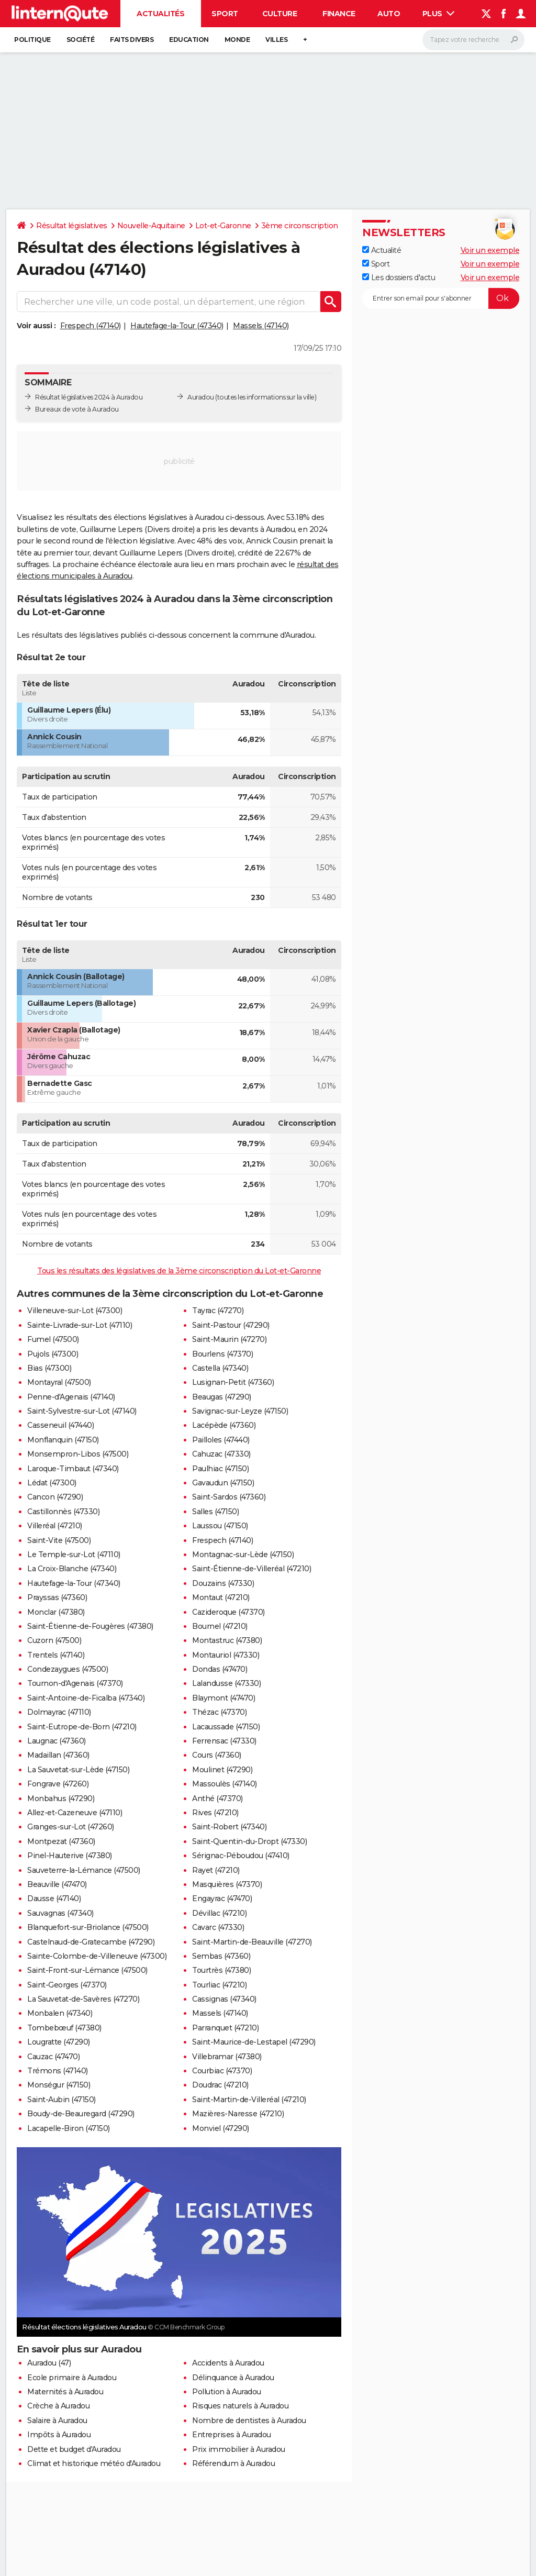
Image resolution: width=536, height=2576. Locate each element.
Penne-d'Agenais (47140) (71, 1397)
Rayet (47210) (216, 1870)
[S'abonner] (440, 298)
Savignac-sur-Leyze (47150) (240, 1411)
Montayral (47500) (59, 1382)
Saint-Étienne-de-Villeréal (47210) (251, 1568)
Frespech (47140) (90, 325)
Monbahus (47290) (60, 1798)
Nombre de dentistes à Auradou (249, 2420)
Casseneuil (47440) (60, 1425)
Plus (438, 13)
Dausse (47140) (54, 1898)
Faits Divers (131, 39)
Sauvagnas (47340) (60, 1913)
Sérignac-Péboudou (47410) (240, 1855)
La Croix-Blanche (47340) (71, 1568)
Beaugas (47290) (221, 1397)
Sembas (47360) (221, 1956)
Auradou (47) (49, 2363)
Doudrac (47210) (220, 2085)
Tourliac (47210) (219, 1985)
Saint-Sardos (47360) (228, 1497)
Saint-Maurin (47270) (229, 1339)
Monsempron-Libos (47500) (77, 1454)
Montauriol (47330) (225, 1655)
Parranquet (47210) (225, 2028)
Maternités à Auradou (65, 2391)
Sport (224, 13)
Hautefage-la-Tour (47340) (177, 325)
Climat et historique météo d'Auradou (93, 2463)
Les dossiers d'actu (398, 277)
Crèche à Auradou (58, 2406)
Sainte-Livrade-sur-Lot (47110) (79, 1325)
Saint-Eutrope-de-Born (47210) (82, 1726)
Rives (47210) (215, 1812)
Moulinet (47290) (222, 1769)
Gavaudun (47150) (223, 1482)
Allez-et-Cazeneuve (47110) (74, 1812)
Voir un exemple (490, 250)
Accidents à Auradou (228, 2363)
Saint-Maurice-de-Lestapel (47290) (254, 2042)
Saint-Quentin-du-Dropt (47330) (249, 1841)
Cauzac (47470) (53, 2056)
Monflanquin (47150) (63, 1440)
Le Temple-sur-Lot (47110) (73, 1554)
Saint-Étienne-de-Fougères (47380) (90, 1626)
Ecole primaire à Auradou (71, 2377)
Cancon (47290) (55, 1497)
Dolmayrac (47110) (59, 1712)
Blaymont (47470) (223, 1698)
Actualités (160, 13)
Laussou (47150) (220, 1525)
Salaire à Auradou (57, 2420)
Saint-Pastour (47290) (231, 1325)
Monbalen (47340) (59, 2013)
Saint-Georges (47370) (67, 1985)
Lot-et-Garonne (223, 225)
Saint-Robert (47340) (229, 1826)
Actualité (381, 250)
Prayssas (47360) (57, 1597)
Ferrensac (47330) (224, 1741)
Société (80, 39)
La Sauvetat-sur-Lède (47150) (78, 1769)
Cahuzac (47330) (221, 1454)
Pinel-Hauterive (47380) (69, 1855)
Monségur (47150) (58, 2085)
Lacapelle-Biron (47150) (68, 2128)
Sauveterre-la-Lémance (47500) (83, 1870)
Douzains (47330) (223, 1583)
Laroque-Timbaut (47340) (73, 1468)
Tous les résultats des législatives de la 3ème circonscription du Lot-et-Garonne (179, 1270)
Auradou (200, 397)
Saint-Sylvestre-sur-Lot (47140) (82, 1411)
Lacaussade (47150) (226, 1726)
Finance (338, 13)
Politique (32, 39)
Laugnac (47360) (56, 1741)
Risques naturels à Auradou (240, 2406)
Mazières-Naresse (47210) (238, 2113)
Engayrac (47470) (222, 1898)
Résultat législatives (71, 225)
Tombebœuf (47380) (64, 2028)
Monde (237, 39)
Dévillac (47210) (219, 1913)
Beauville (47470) (57, 1884)
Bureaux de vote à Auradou (77, 409)
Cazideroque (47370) (228, 1612)
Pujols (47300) (52, 1354)
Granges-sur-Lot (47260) (70, 1826)
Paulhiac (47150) (220, 1468)
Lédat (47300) (51, 1482)
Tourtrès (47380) (221, 1970)
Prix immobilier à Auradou (238, 2449)
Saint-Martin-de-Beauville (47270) (252, 1942)
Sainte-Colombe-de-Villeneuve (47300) (96, 1956)
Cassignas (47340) (224, 1999)
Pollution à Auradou (226, 2391)
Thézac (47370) (219, 1712)
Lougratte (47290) (58, 2042)
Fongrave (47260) (57, 1784)
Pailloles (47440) (221, 1440)
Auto (388, 13)
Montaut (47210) (221, 1597)
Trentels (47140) (55, 1655)
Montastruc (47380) (227, 1640)
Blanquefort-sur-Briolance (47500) (88, 1927)
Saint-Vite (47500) (59, 1540)
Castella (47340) (220, 1368)
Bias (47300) (49, 1368)
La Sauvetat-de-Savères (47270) (83, 1999)
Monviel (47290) (220, 2128)
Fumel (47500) (53, 1339)
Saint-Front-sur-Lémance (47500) (87, 1970)
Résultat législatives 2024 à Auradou (88, 397)
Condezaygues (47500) (67, 1669)
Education (189, 39)
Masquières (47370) (227, 1884)
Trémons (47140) (57, 2070)
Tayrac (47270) (217, 1310)
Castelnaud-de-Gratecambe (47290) (90, 1942)
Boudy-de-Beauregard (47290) (81, 2113)
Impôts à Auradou (59, 2434)
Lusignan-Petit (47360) (233, 1382)
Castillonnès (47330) (63, 1511)
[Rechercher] (473, 39)
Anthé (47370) (217, 1798)
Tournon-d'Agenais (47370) (75, 1683)
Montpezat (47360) (61, 1841)
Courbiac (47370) (222, 2070)
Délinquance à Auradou (233, 2377)
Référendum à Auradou (233, 2463)
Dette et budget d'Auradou (74, 2449)
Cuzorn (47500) (54, 1640)
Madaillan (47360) (58, 1755)
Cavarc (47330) (218, 1927)
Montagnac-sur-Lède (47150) (243, 1554)
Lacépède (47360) (223, 1425)
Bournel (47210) (220, 1626)
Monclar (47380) (56, 1612)
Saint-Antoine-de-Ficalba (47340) (85, 1698)
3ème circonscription (299, 225)
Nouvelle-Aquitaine (151, 225)
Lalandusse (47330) (226, 1683)
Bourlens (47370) (222, 1354)
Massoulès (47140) (224, 1784)
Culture (279, 13)
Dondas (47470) (219, 1669)
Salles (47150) (215, 1511)
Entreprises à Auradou (231, 2434)
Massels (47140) (261, 325)
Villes (276, 39)
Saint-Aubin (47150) (61, 2099)
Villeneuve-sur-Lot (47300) (74, 1310)
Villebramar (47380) (227, 2056)
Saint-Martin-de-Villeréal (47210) (249, 2099)
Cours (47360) (216, 1755)
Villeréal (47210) (54, 1525)
